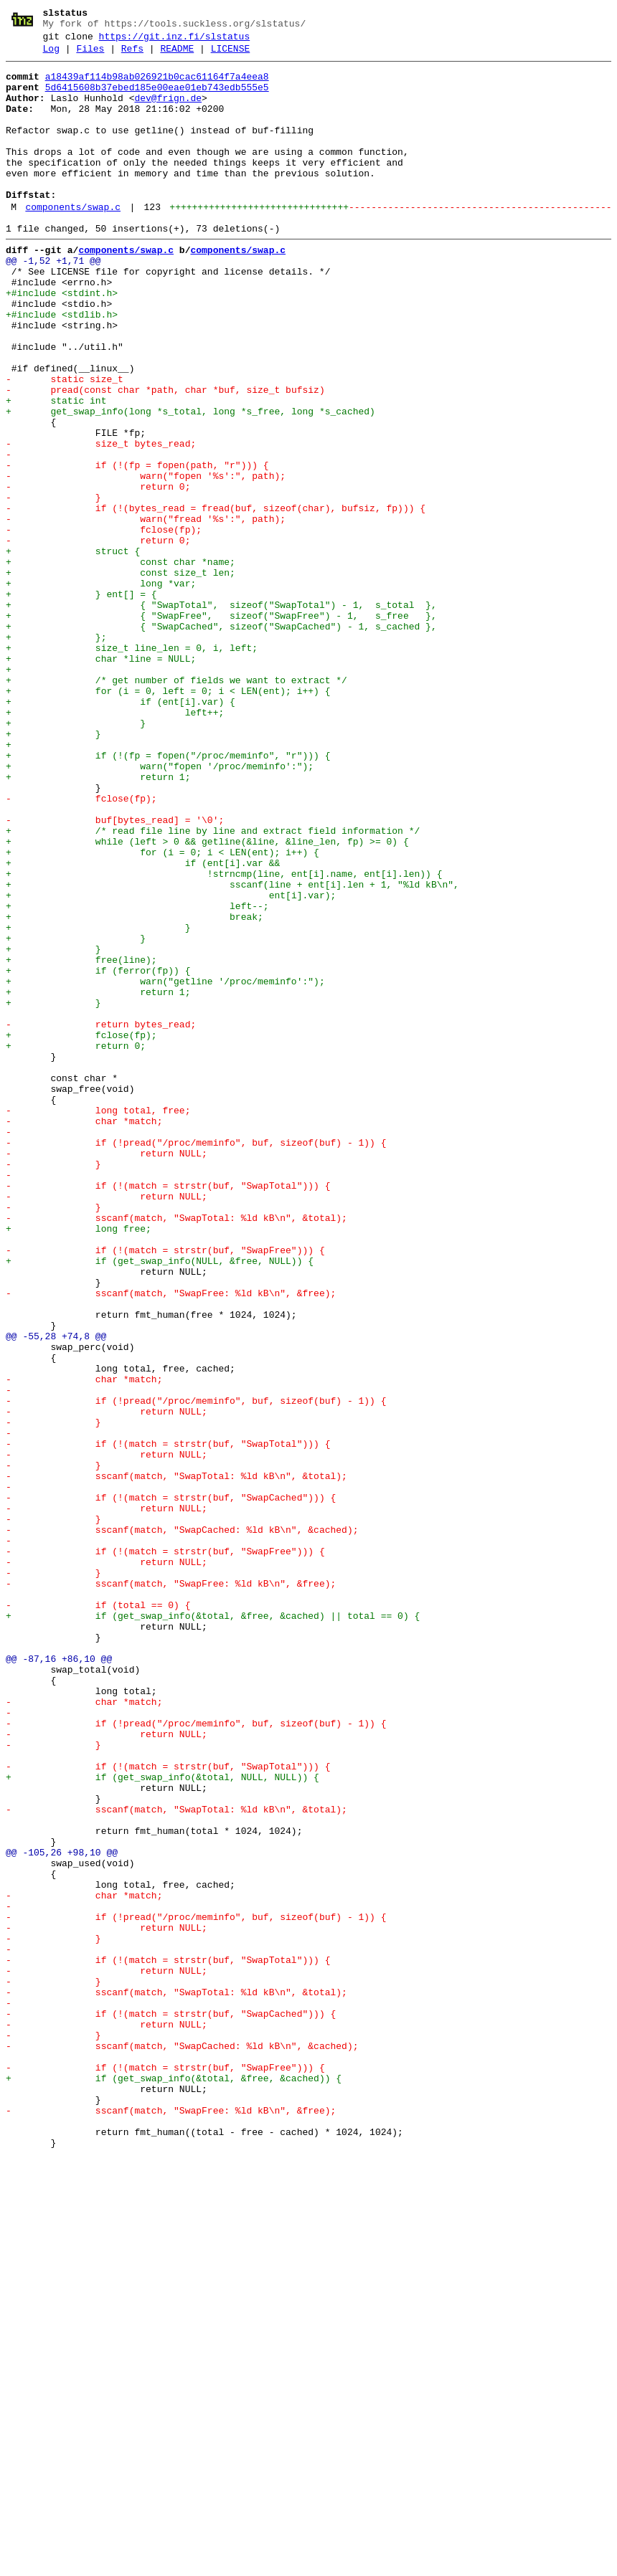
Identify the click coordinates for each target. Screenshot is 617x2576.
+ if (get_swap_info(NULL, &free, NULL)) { (160, 1502)
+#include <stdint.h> (62, 340)
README (177, 55)
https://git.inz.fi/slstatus (174, 40)
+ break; (134, 1089)
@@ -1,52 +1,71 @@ (53, 301)
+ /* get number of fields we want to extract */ (176, 805)
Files (90, 55)
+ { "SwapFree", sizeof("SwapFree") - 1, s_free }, (221, 727)
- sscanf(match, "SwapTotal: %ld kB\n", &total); (176, 1450)
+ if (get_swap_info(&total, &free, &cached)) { (174, 2482)
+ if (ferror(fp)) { (98, 1153)
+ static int (56, 469)
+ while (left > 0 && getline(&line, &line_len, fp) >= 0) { (207, 998)
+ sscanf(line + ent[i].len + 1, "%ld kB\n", (232, 1050)
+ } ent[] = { (81, 701)
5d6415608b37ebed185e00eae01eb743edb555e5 (157, 98)
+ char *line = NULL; (101, 779)
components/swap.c (73, 241)
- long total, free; (98, 1321)
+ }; (56, 753)
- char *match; (84, 1334)
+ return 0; (76, 1243)
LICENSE (230, 55)
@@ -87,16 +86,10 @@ (59, 1979)
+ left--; (137, 1076)
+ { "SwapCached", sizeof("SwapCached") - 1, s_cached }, (221, 740)
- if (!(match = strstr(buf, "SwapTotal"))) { (168, 1411)
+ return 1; (98, 921)
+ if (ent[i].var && (143, 1024)
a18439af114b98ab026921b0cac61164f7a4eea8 (157, 85)
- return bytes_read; (101, 1218)
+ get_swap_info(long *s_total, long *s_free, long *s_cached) (190, 482)
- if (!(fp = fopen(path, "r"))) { (137, 547)
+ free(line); (81, 1140)
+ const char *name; (120, 663)
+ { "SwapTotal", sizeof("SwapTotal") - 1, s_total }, (221, 714)
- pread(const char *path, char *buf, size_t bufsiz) (165, 456)
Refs (132, 55)
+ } (76, 856)
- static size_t (64, 443)
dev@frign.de (168, 111)
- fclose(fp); (104, 624)
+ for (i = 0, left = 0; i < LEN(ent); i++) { (168, 818)
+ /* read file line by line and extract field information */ (213, 985)
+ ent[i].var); (171, 1063)
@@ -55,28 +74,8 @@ (56, 1592)
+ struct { (73, 650)
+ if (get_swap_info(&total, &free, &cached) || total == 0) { (213, 1927)
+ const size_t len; (120, 676)
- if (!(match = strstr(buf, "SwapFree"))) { (165, 1489)
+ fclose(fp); (81, 1231)
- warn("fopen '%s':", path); (146, 559)
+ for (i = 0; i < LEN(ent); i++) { (162, 1011)
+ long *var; (101, 689)
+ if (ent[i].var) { (120, 830)
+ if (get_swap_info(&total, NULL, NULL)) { (162, 2121)
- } (53, 585)
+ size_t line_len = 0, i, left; (132, 766)
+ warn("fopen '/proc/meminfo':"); (160, 908)
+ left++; (115, 843)
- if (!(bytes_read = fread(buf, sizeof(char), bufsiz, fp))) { (215, 598)
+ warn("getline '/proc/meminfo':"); (165, 1166)
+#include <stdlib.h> (62, 366)
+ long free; (78, 1463)
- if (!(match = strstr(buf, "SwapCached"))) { (171, 1785)
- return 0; (98, 572)
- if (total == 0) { (98, 1915)
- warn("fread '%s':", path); (146, 611)
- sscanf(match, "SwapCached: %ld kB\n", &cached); (182, 1824)
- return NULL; (106, 1373)
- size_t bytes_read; (101, 521)
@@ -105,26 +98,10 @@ (62, 2211)
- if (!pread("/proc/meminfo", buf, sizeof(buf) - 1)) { (196, 1360)
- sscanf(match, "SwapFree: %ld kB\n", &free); (171, 1540)
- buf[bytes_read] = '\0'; (115, 972)
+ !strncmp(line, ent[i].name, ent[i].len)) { (224, 1037)
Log (51, 55)
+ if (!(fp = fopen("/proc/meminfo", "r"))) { (168, 895)
